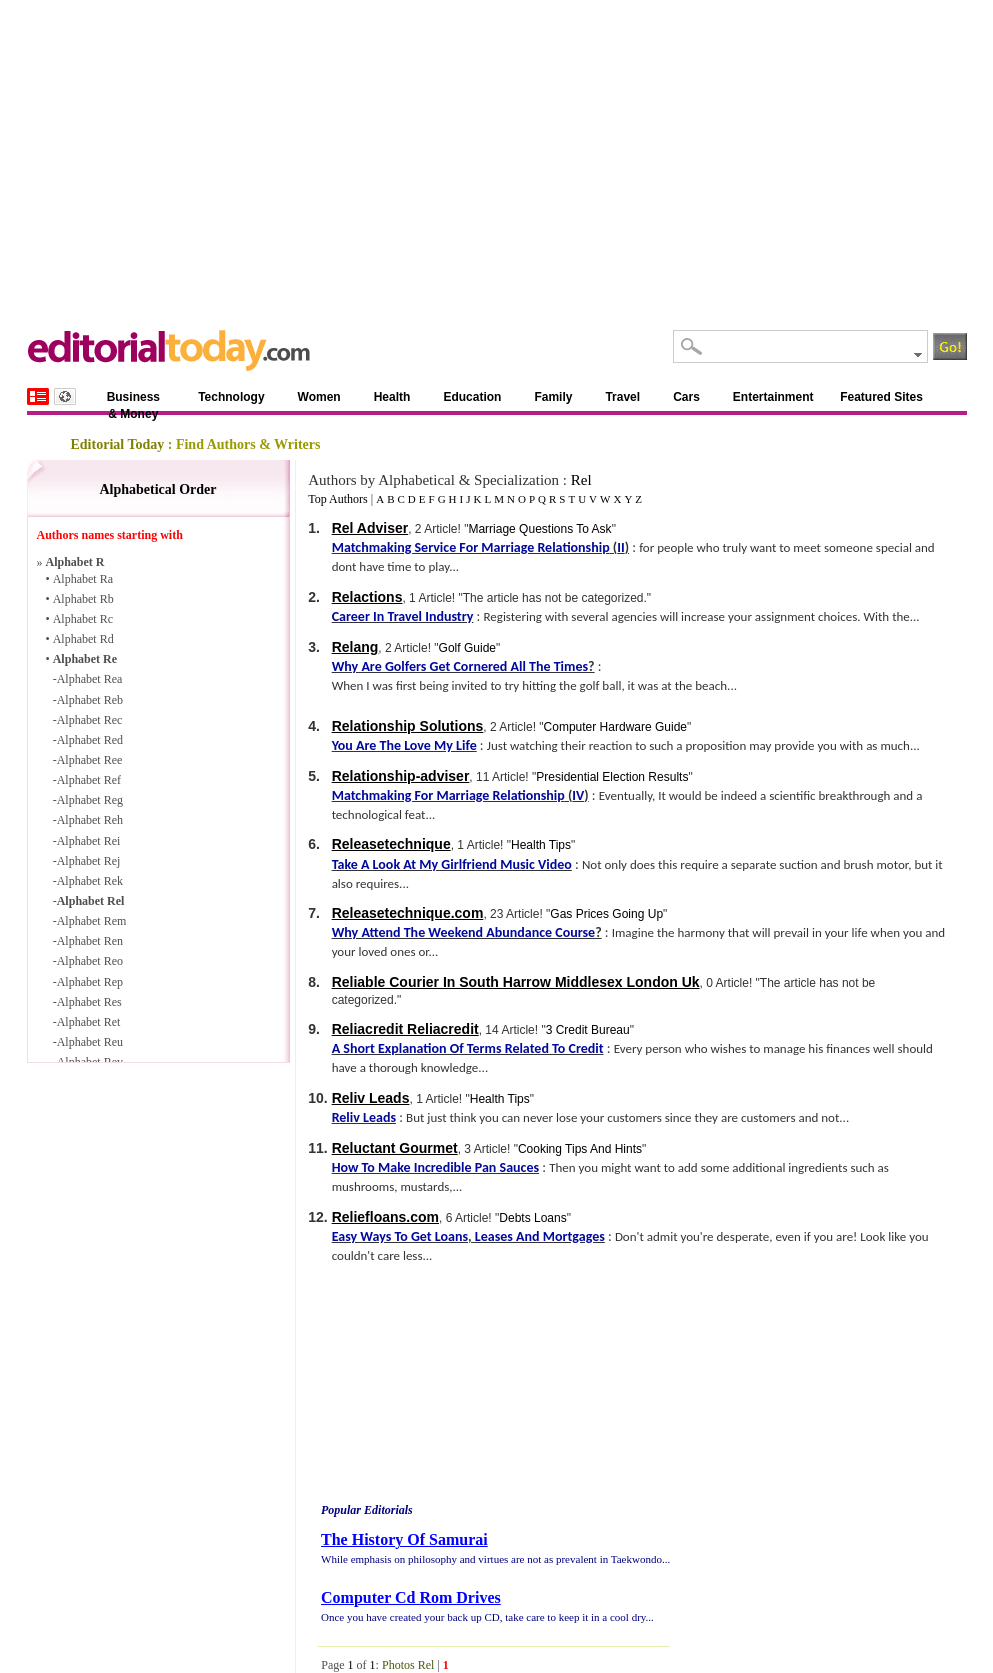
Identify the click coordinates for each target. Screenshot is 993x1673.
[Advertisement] (497, 150)
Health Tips (541, 845)
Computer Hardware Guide (615, 727)
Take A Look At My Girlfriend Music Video (452, 864)
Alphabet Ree (90, 760)
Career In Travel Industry (403, 616)
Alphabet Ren (90, 941)
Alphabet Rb (83, 599)
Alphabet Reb (90, 700)
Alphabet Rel (91, 901)
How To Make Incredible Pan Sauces (435, 1167)
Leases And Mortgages (540, 1236)
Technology (231, 397)
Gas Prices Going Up (606, 914)
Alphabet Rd (83, 639)
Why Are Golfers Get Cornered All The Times (460, 666)
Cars (686, 397)
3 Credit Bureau (588, 1030)
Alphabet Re (85, 659)
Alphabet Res (89, 1002)
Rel (581, 480)
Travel (622, 397)
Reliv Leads (364, 1117)
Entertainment (773, 397)
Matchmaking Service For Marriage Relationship (471, 547)
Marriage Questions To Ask (539, 529)
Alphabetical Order (157, 489)
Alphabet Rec (90, 720)
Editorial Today (118, 444)
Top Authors (338, 499)
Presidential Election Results (612, 777)
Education (472, 397)
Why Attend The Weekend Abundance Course (463, 932)
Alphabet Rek (90, 881)
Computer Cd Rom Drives (411, 1597)
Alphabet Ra (83, 579)
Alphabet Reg (90, 800)
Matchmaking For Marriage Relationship (448, 795)
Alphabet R (75, 562)
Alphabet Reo (90, 961)
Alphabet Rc (83, 619)
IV (578, 795)
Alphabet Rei (89, 841)
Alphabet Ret (89, 1022)
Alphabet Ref (89, 780)
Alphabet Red (90, 740)
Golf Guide (467, 648)
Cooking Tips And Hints (580, 1149)
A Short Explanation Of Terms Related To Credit (468, 1048)
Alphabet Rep (90, 982)
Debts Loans (532, 1218)
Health (392, 397)
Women (319, 397)
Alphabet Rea (90, 679)
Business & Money (133, 400)
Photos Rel (408, 1665)
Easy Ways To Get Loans (400, 1236)
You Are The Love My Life (404, 745)
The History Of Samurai (404, 1539)
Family (553, 397)
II (620, 547)
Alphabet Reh (90, 820)
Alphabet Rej (89, 861)
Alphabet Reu (90, 1042)
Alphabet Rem (92, 921)
